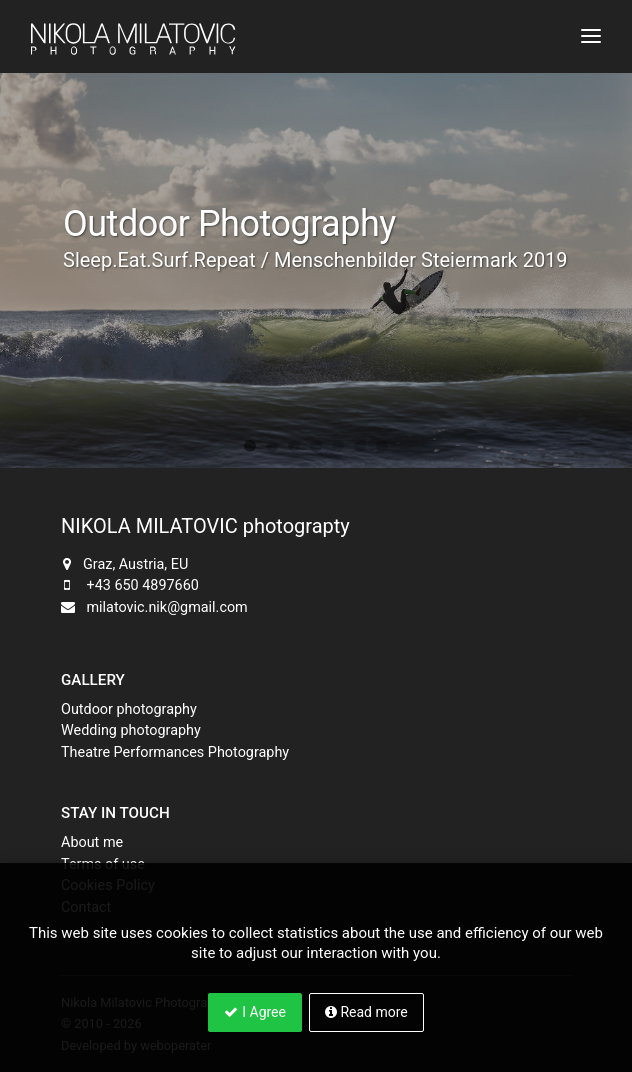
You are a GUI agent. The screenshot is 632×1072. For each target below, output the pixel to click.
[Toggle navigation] (591, 36)
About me (92, 842)
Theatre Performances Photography (175, 752)
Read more (366, 1012)
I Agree (255, 1012)
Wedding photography (131, 730)
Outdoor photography (129, 709)
